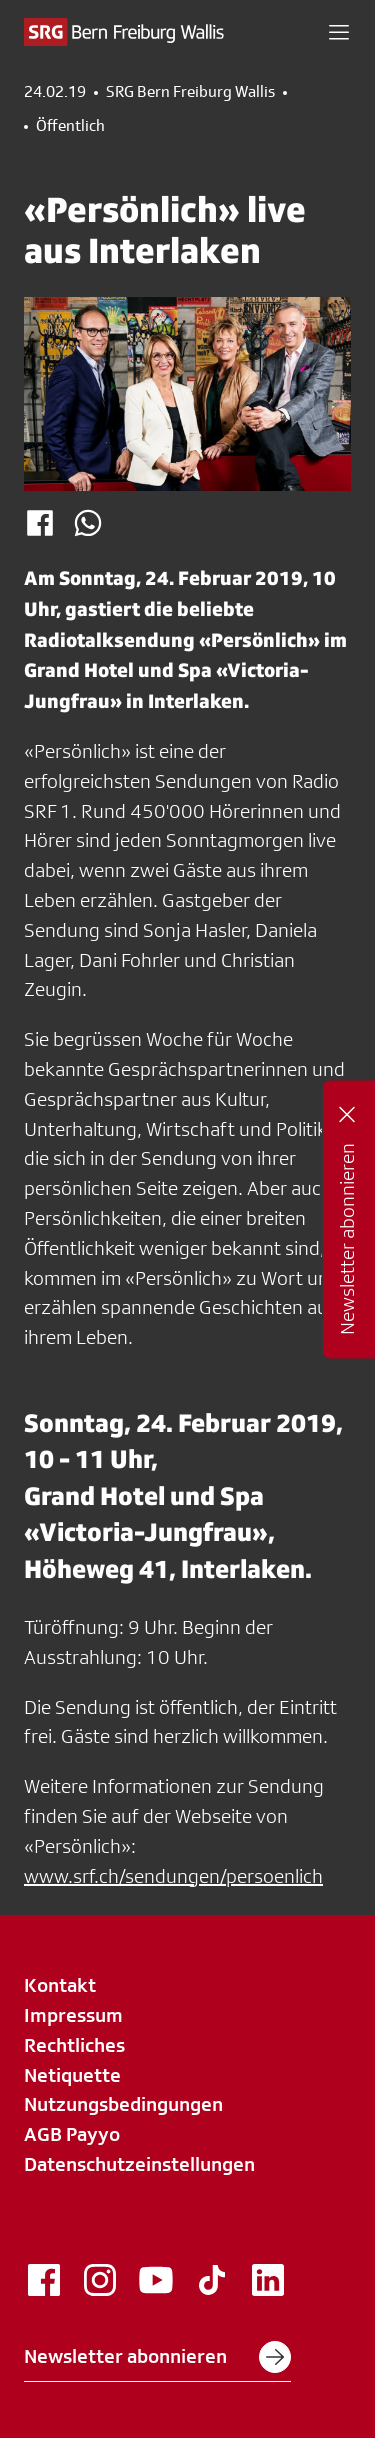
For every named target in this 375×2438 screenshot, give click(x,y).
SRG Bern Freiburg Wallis (190, 92)
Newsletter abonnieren (157, 2357)
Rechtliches (74, 2045)
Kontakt (60, 1985)
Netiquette (72, 2075)
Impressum (73, 2015)
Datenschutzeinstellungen (139, 2164)
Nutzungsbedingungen (123, 2104)
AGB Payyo (72, 2134)
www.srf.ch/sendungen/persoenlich (173, 1876)
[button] (339, 32)
